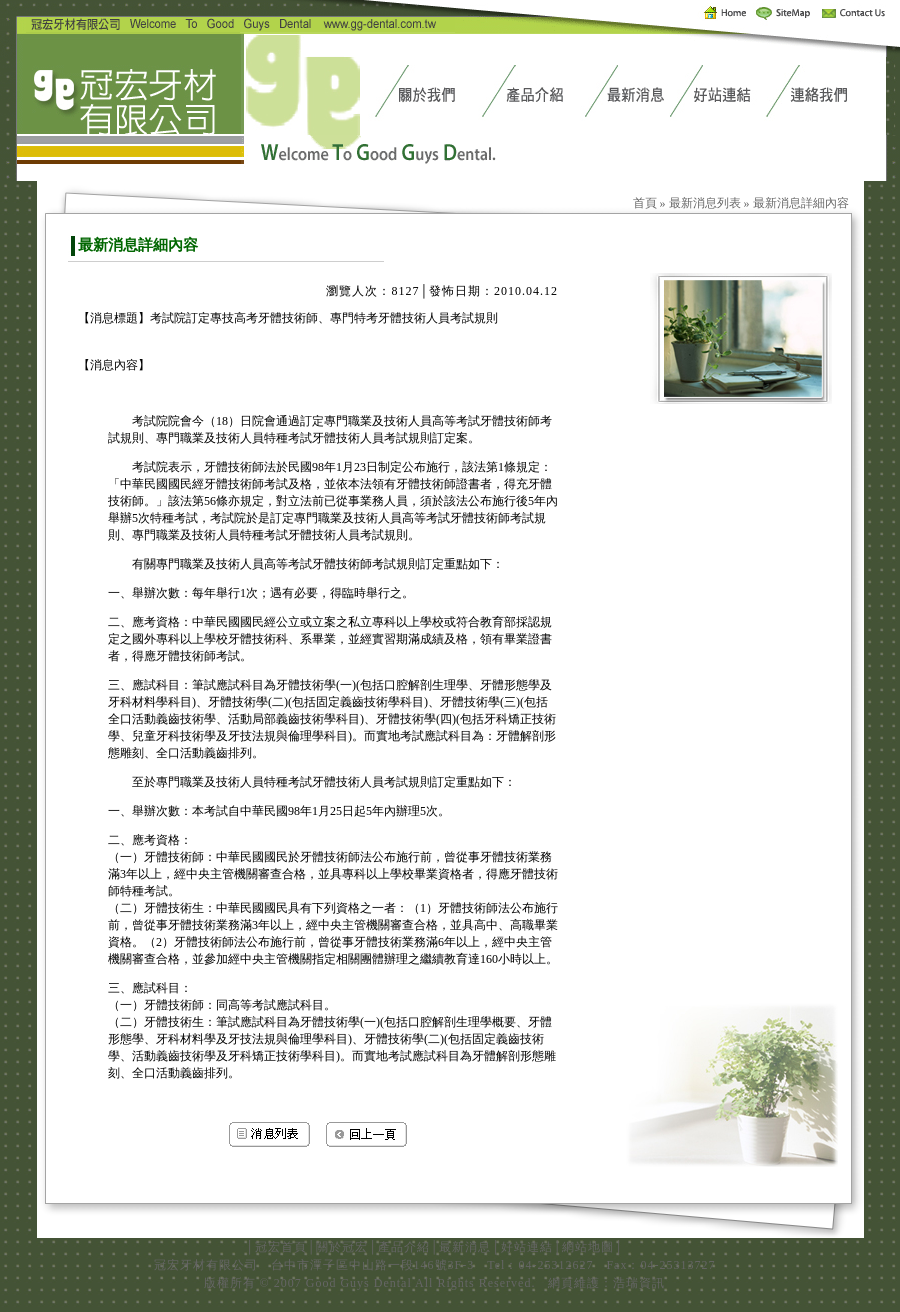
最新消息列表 (705, 203)
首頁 (645, 203)
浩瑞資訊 (639, 1283)
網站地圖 (588, 1247)
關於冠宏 (342, 1247)
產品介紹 (404, 1247)
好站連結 (527, 1247)
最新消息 (465, 1247)
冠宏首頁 (281, 1247)
